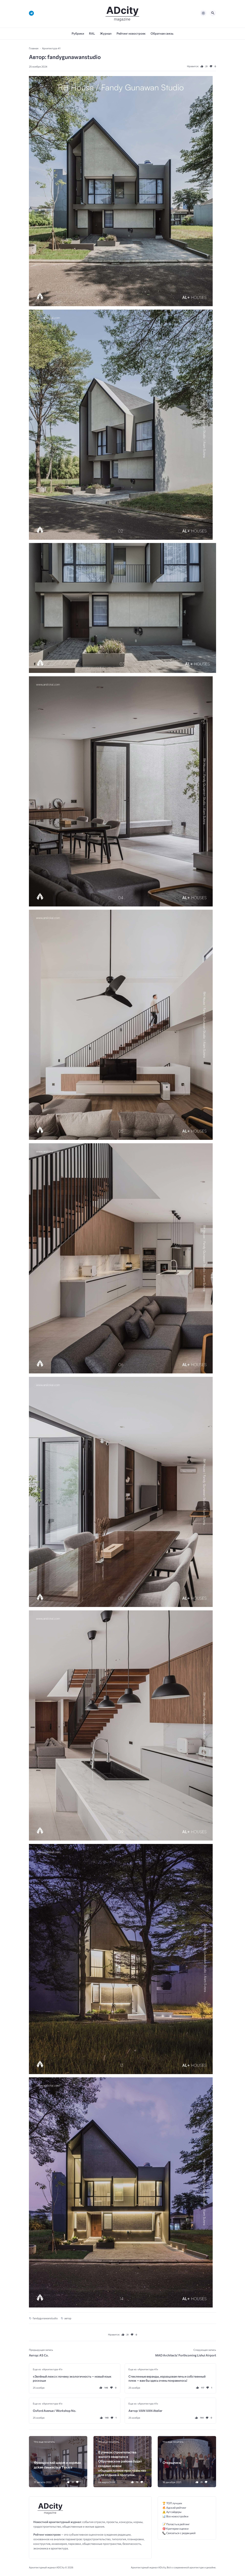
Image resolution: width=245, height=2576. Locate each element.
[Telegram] (31, 13)
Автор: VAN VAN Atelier (145, 2411)
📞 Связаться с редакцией (178, 2533)
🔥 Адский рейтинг (174, 2507)
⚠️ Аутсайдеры (172, 2511)
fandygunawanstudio (45, 2318)
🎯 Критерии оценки (175, 2528)
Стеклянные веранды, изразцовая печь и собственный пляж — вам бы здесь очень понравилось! (167, 2378)
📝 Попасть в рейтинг (176, 2524)
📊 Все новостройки (175, 2516)
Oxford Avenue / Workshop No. (54, 2411)
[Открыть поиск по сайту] (213, 13)
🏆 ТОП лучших (172, 2503)
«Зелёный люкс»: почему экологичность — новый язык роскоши (72, 2378)
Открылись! (172, 2462)
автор (67, 2318)
